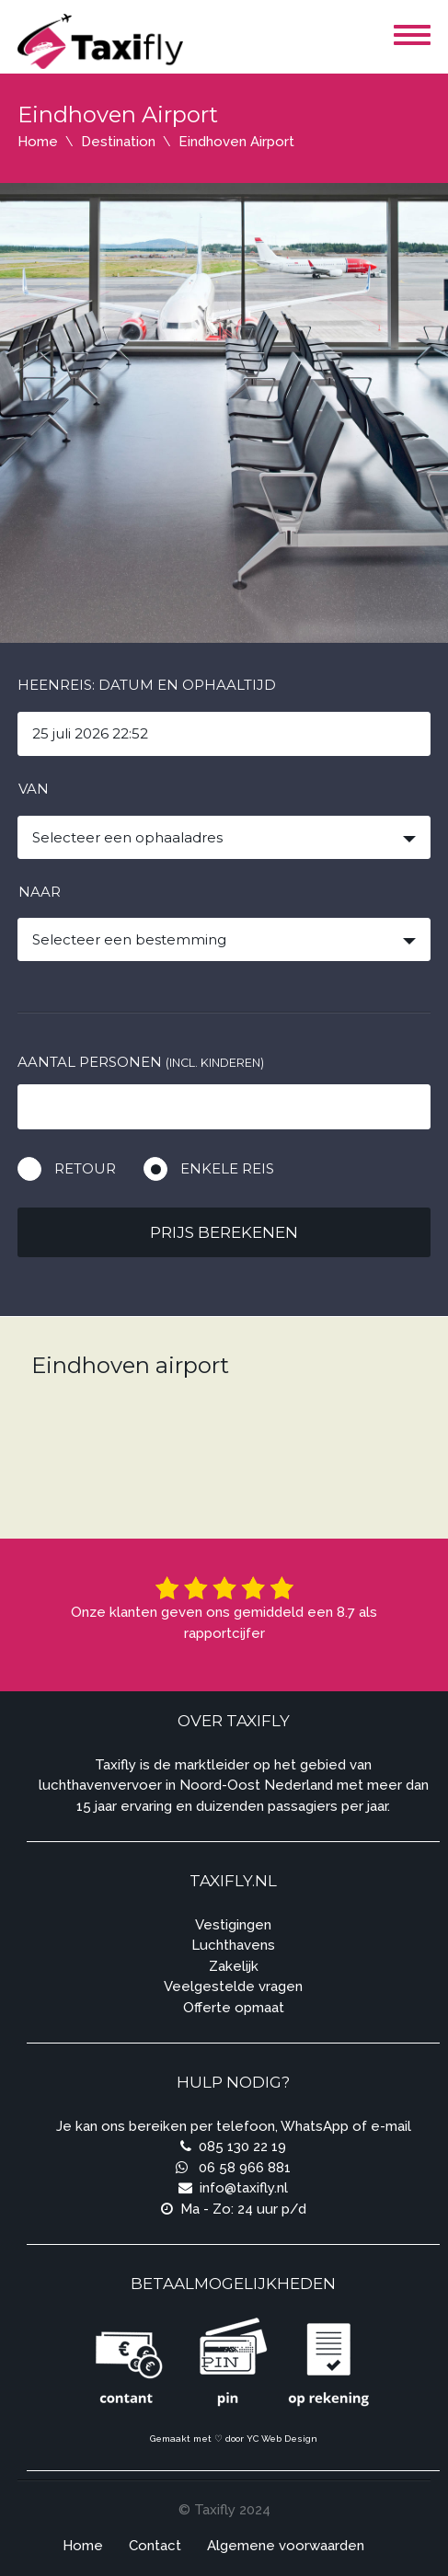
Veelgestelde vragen (233, 1986)
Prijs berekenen (224, 1232)
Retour (85, 1168)
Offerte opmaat (233, 2007)
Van (33, 788)
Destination (118, 141)
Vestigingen (233, 1925)
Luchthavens (233, 1945)
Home (37, 141)
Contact (155, 2545)
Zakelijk (233, 1966)
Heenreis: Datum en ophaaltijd (146, 684)
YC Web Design (282, 2438)
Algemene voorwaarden (285, 2545)
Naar (39, 891)
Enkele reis (227, 1168)
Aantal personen (140, 1061)
